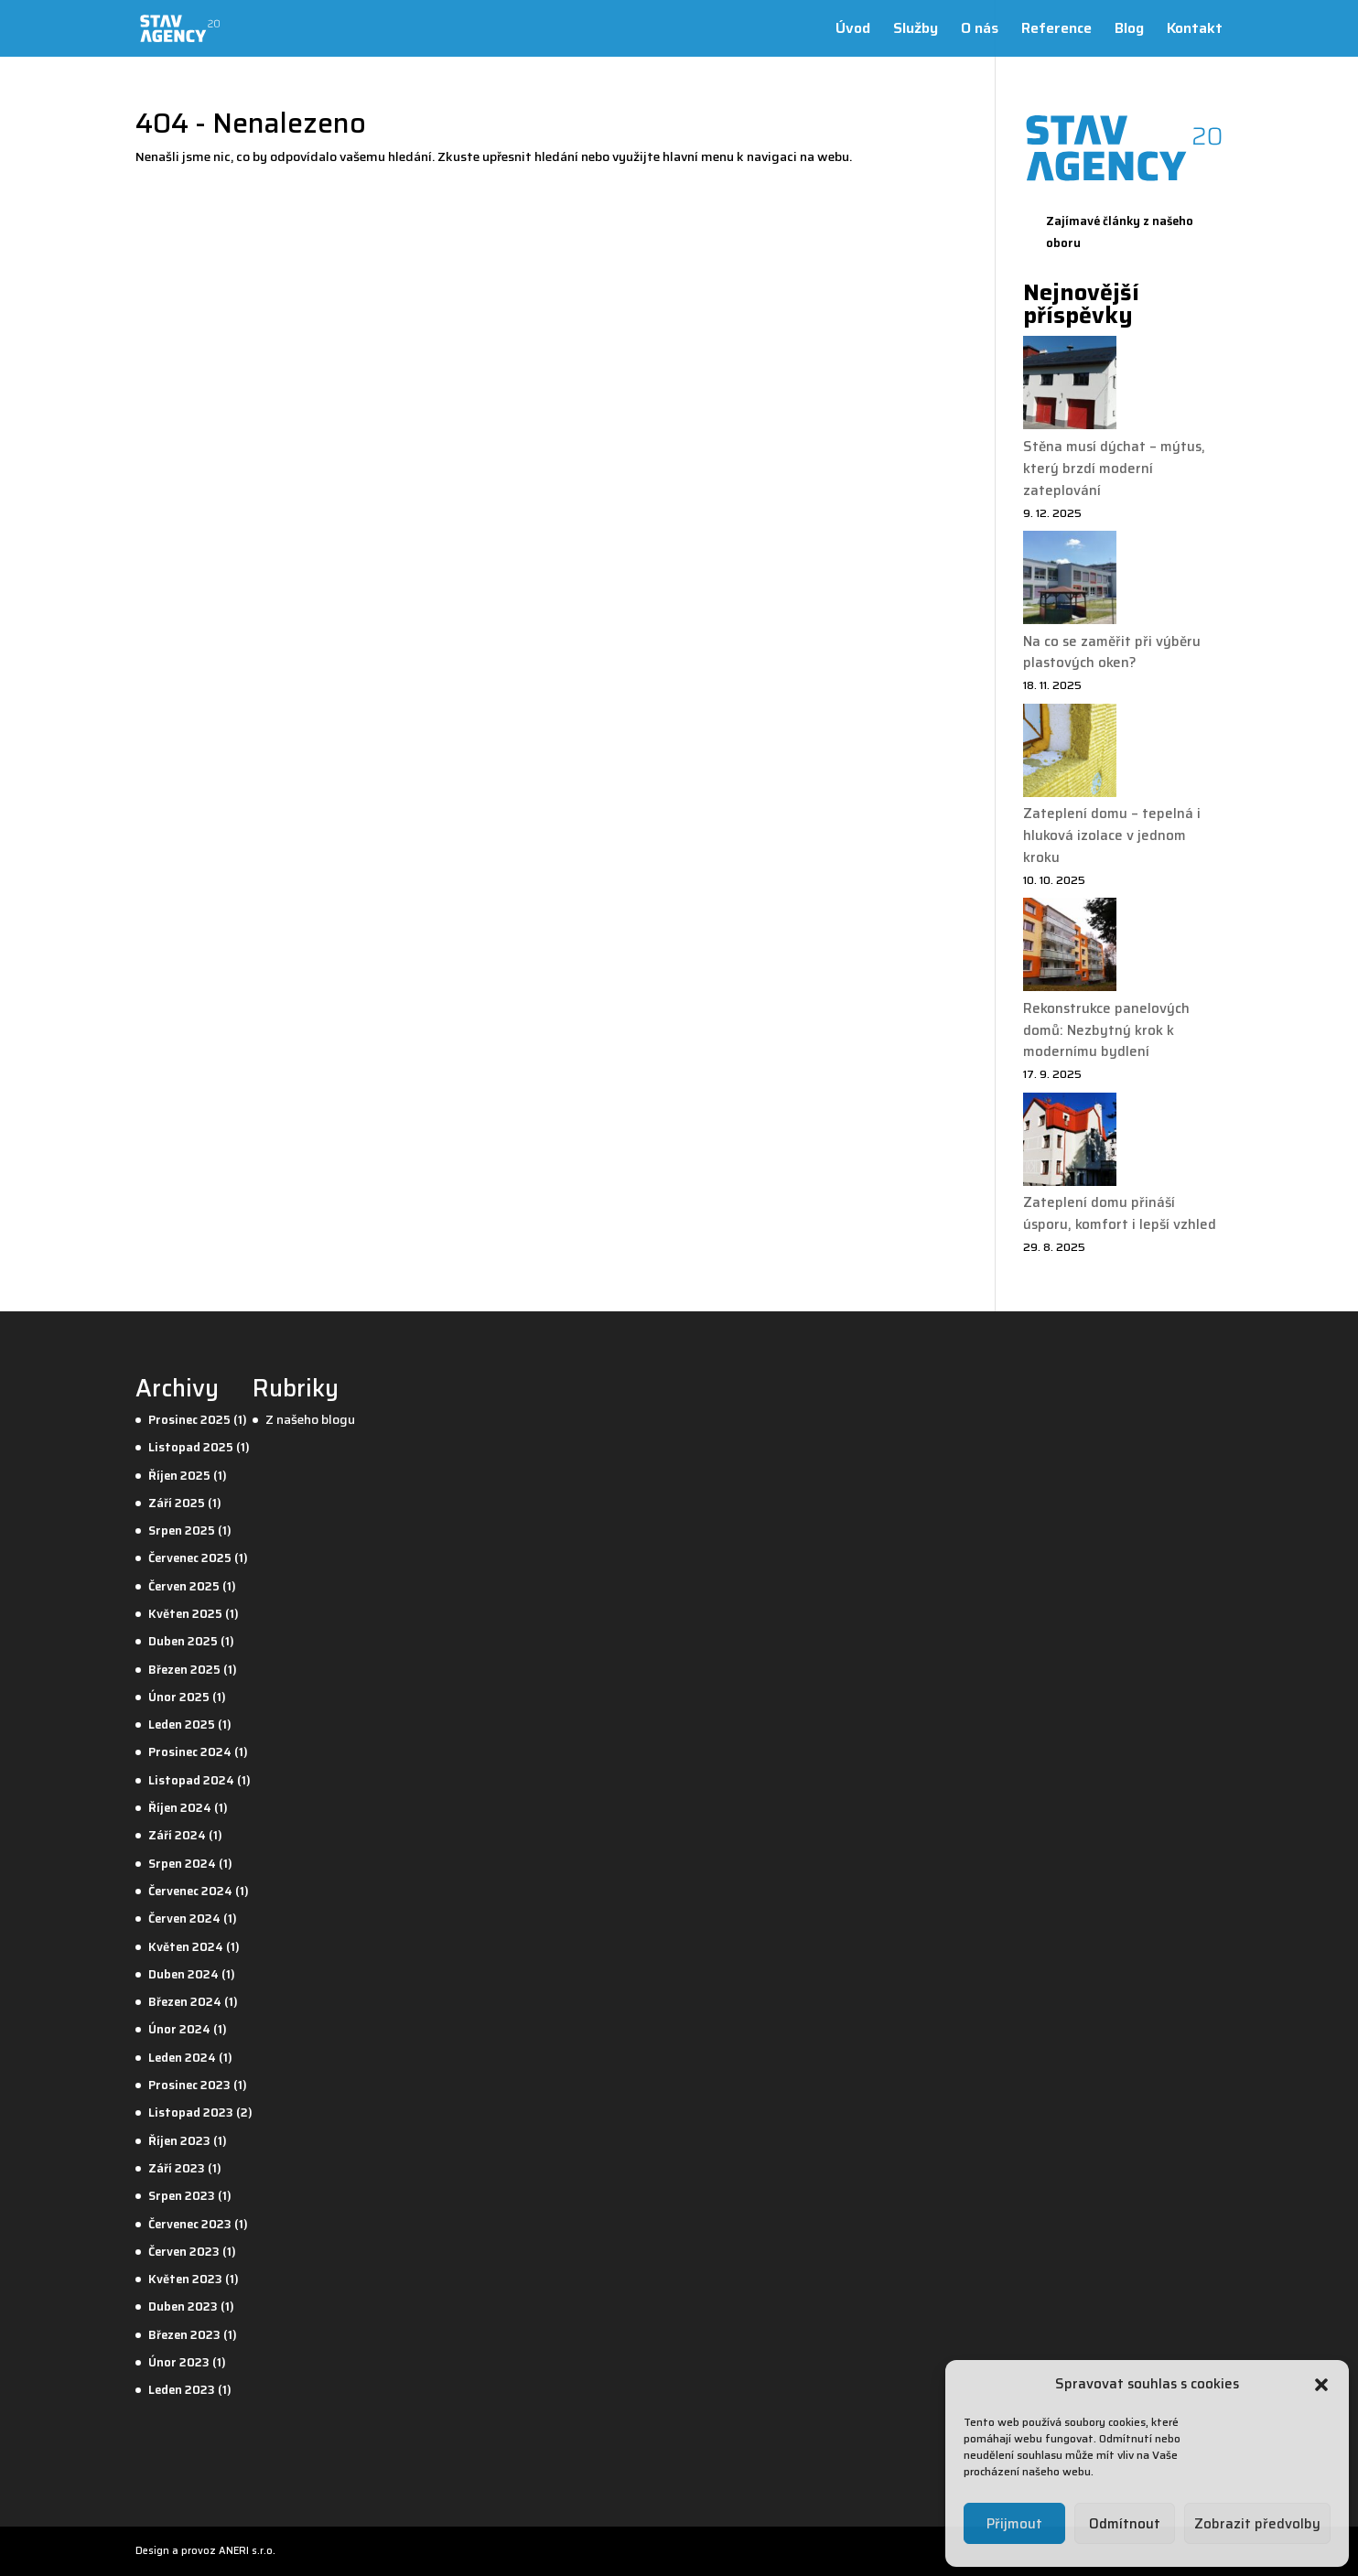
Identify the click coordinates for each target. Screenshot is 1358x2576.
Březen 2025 (184, 1669)
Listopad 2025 (190, 1447)
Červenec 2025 (190, 1558)
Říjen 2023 (179, 2140)
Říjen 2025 (179, 1475)
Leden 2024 (182, 2057)
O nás (979, 30)
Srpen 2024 (182, 1863)
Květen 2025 (185, 1613)
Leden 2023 (181, 2389)
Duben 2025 (183, 1641)
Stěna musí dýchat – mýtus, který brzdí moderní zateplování (1114, 468)
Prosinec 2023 (189, 2085)
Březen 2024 (184, 2001)
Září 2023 (176, 2168)
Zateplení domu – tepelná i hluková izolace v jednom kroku (1112, 835)
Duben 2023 (183, 2306)
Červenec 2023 (190, 2224)
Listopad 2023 (190, 2112)
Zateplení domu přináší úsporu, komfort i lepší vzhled (1119, 1213)
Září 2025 (176, 1503)
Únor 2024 (179, 2029)
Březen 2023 (184, 2334)
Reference (1056, 30)
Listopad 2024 (191, 1780)
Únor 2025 (179, 1697)
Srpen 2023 (181, 2195)
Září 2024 (177, 1835)
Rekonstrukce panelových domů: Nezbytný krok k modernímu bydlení (1106, 1030)
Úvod (852, 30)
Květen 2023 (185, 2279)
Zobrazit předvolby (1257, 2524)
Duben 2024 (183, 1974)
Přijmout (1014, 2524)
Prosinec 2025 (189, 1419)
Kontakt (1195, 30)
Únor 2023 (179, 2362)
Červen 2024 (184, 1918)
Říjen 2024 (179, 1807)
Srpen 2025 (181, 1530)
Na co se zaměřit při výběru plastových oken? (1112, 652)
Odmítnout (1124, 2524)
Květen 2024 (185, 1946)
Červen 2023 (184, 2251)
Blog (1129, 30)
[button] (1321, 2385)
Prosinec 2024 (190, 1752)
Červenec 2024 (190, 1891)
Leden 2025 (181, 1724)
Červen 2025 (184, 1586)
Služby (915, 30)
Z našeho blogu (310, 1419)
